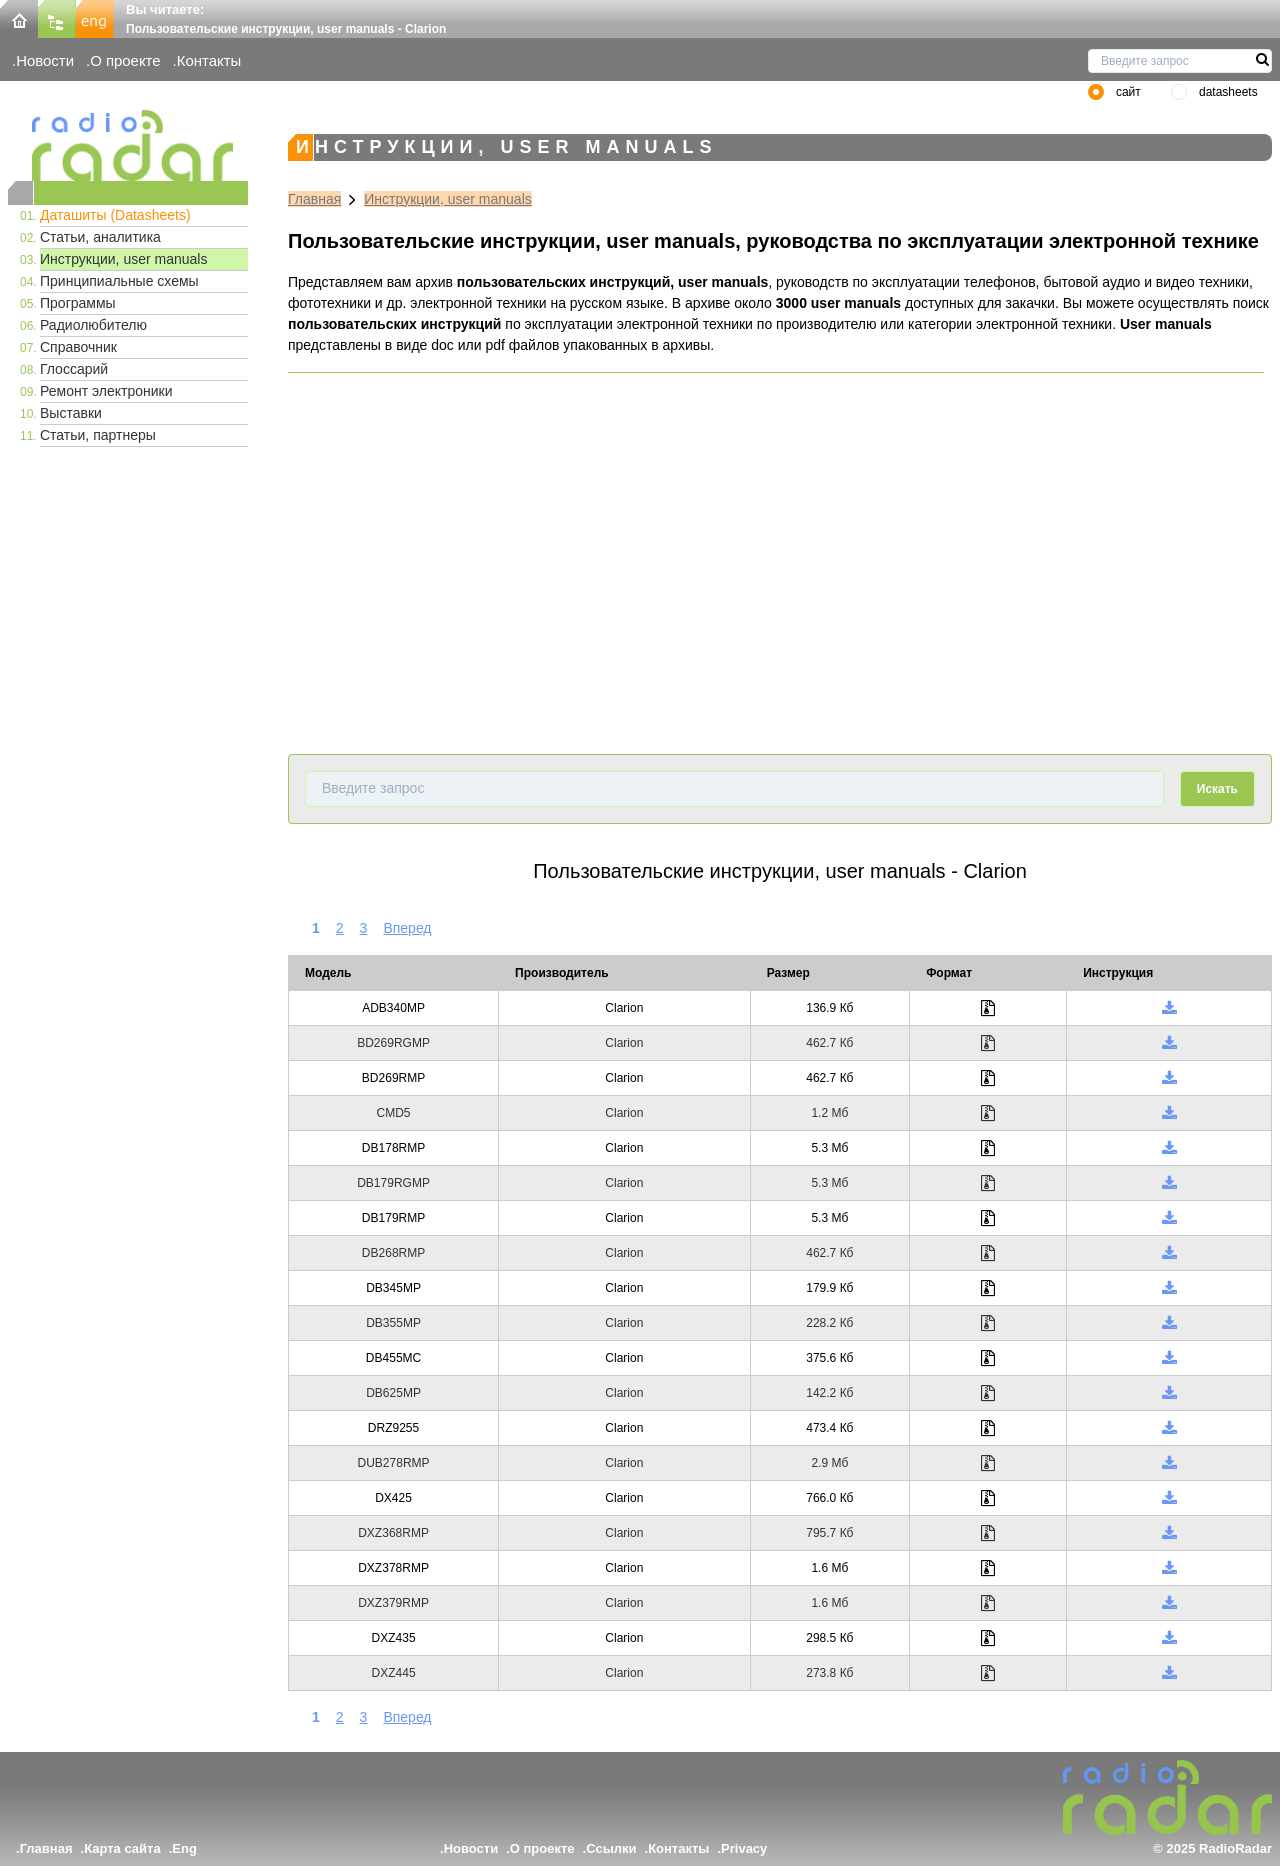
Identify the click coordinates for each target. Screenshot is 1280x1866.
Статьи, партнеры (98, 435)
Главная (314, 199)
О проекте (125, 60)
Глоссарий (74, 369)
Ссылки (611, 1848)
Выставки (71, 413)
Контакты (209, 60)
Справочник (78, 347)
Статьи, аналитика (100, 237)
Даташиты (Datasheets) (115, 215)
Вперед (407, 928)
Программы (78, 303)
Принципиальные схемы (119, 281)
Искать (1217, 789)
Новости (45, 60)
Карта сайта (122, 1848)
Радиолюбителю (93, 325)
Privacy (744, 1848)
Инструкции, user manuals (123, 259)
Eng (184, 1848)
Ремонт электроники (106, 391)
